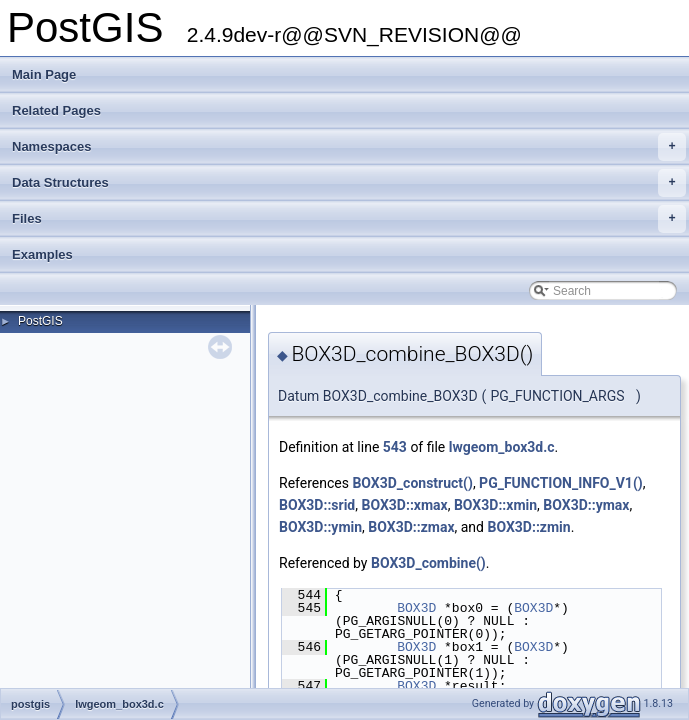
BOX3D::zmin (528, 527)
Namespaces (349, 147)
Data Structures (349, 183)
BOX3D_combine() (428, 563)
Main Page (44, 74)
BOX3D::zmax (411, 527)
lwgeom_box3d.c (502, 447)
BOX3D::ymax (586, 505)
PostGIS (40, 321)
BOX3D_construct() (412, 483)
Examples (42, 254)
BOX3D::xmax (404, 505)
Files (349, 219)
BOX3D (416, 608)
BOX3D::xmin (495, 505)
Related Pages (56, 110)
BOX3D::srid (317, 505)
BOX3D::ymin (320, 527)
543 (395, 447)
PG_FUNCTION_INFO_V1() (561, 483)
